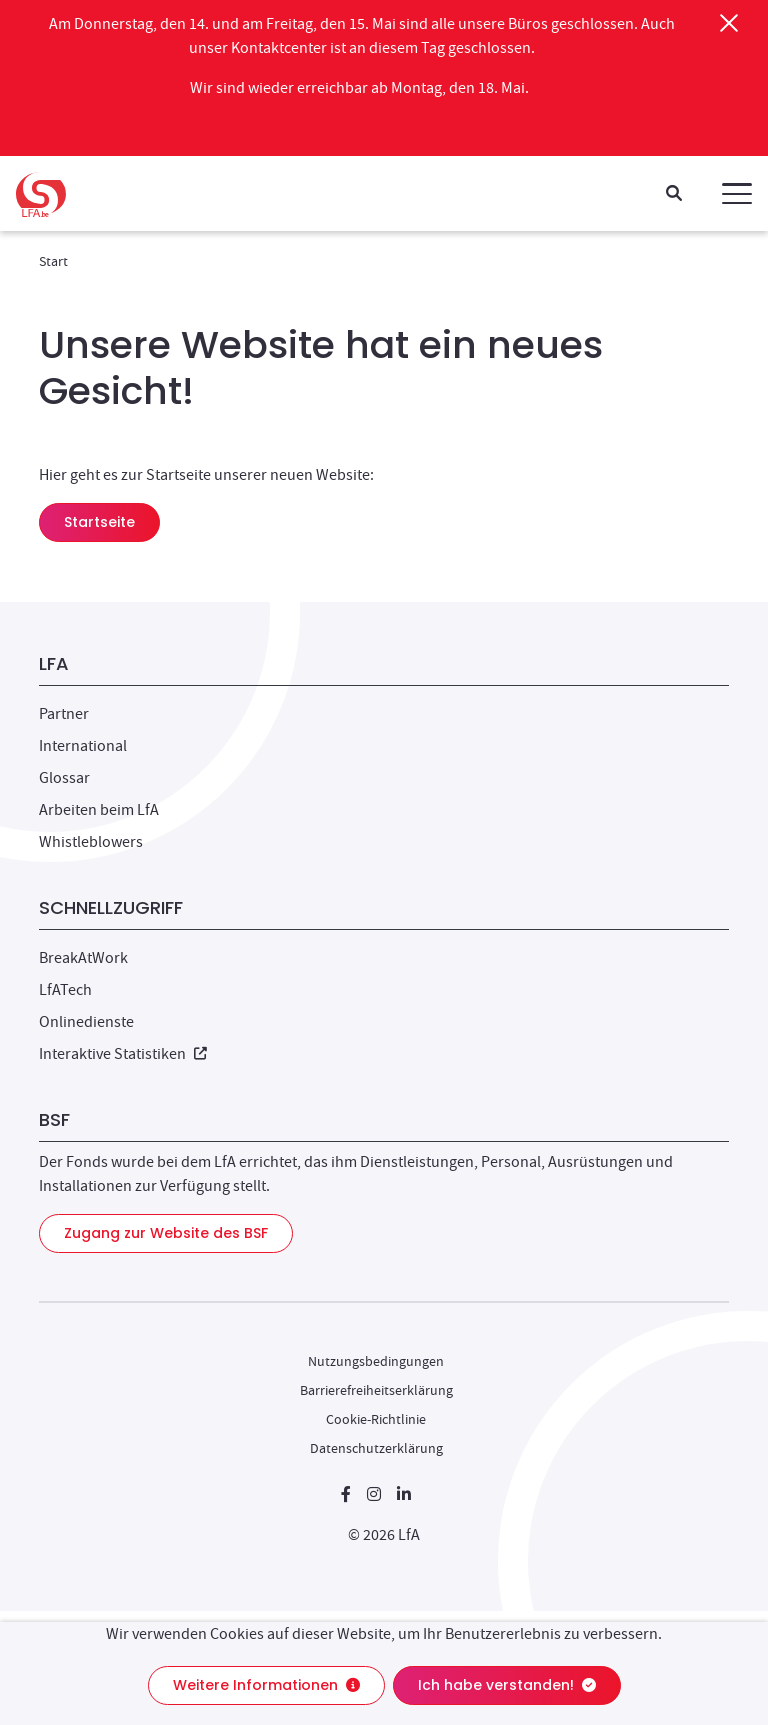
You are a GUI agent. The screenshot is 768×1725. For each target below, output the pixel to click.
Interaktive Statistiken (123, 1054)
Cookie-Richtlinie (376, 1419)
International (83, 746)
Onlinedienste (86, 1022)
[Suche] (674, 194)
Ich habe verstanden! (507, 1685)
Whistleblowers (91, 842)
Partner (64, 714)
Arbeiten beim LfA (99, 810)
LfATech (65, 990)
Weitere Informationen (266, 1685)
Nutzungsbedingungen (376, 1361)
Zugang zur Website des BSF (166, 1233)
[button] (737, 194)
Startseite (99, 522)
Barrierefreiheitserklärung (376, 1390)
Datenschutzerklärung (376, 1448)
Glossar (64, 778)
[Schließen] (729, 23)
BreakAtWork (83, 958)
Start (53, 261)
